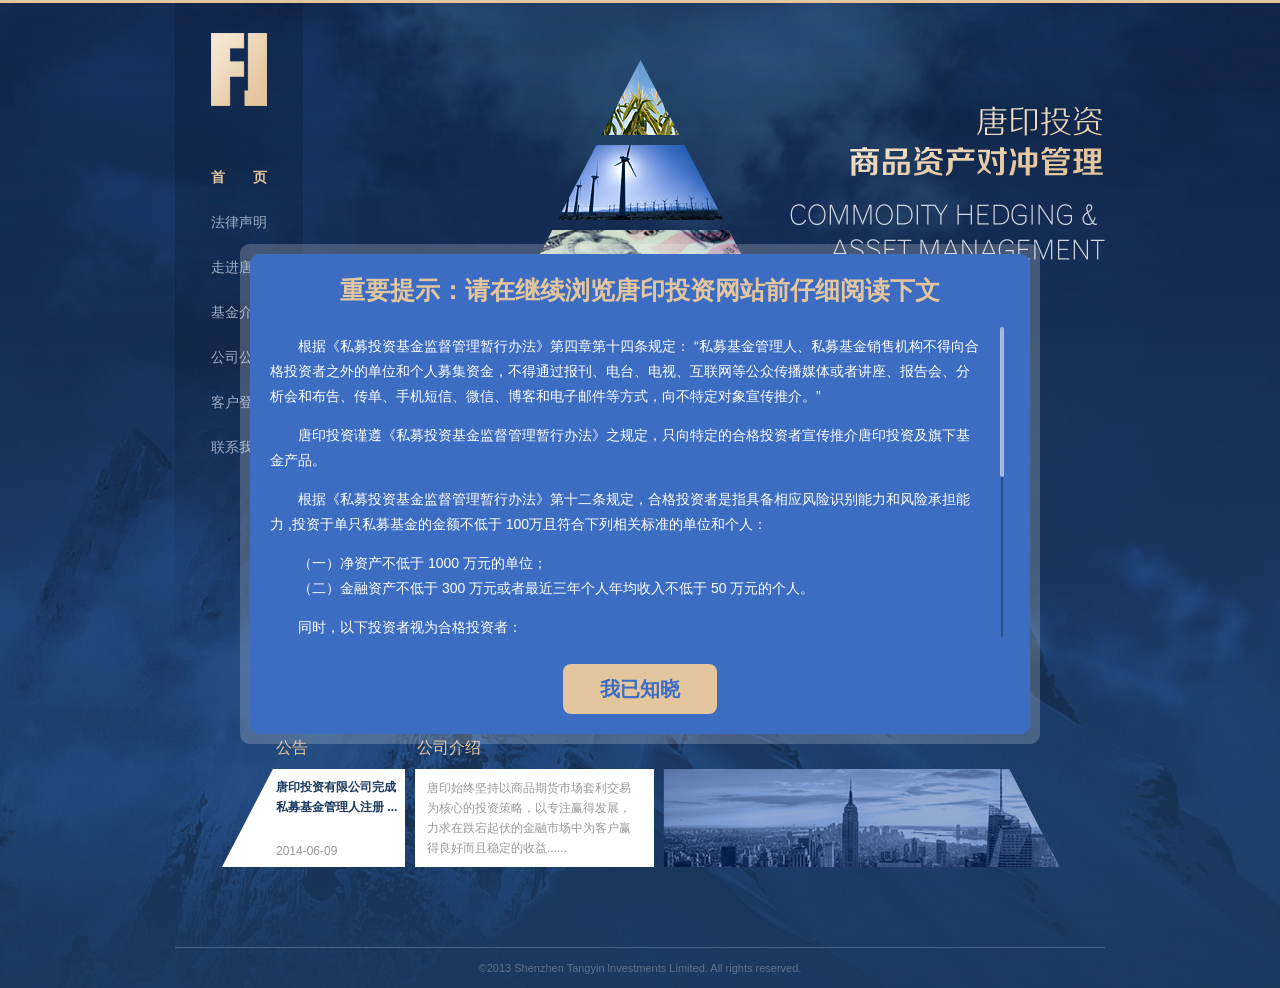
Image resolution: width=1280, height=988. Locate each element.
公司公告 (239, 357)
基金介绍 (239, 312)
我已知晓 (640, 689)
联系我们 (239, 447)
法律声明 (239, 222)
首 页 (239, 177)
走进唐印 (239, 267)
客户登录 (239, 402)
